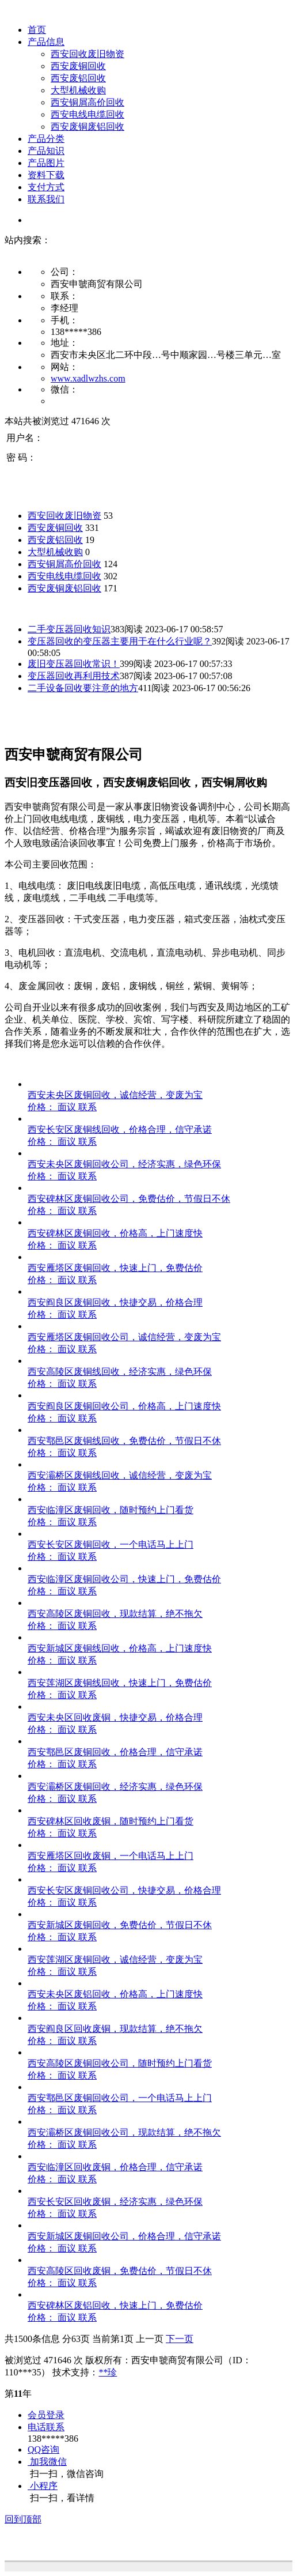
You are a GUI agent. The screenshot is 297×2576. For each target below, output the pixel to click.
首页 (37, 30)
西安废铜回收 (78, 66)
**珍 (107, 2372)
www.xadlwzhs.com (88, 378)
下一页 (179, 2339)
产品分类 (46, 139)
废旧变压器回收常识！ (74, 664)
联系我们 (46, 199)
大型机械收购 (78, 90)
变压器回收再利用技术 (74, 676)
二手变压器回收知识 (69, 629)
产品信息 (46, 42)
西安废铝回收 (78, 78)
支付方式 (46, 187)
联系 (87, 1107)
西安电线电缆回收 (87, 114)
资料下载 (46, 175)
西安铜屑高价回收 (87, 102)
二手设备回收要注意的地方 (83, 688)
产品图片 (46, 163)
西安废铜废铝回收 (87, 126)
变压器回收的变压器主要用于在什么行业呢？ (120, 641)
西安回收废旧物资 (87, 54)
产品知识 (46, 151)
